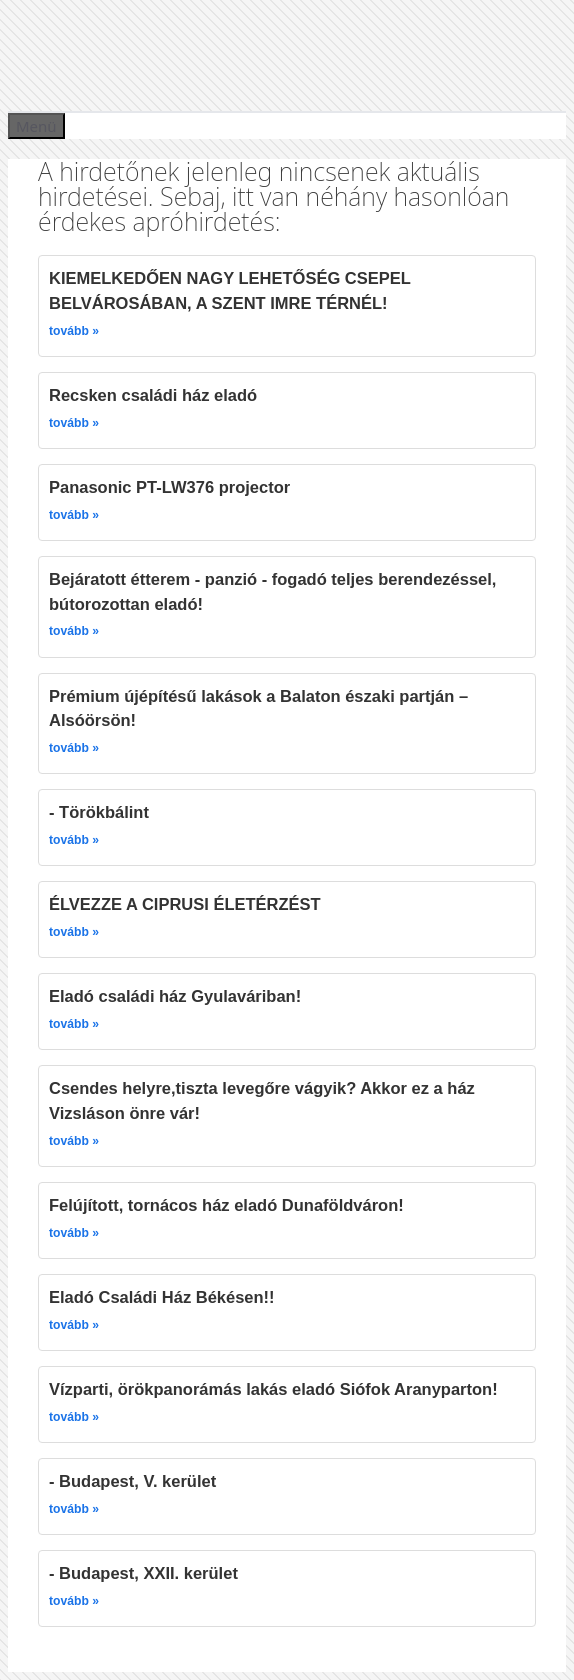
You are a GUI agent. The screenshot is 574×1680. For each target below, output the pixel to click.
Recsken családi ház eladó (153, 395)
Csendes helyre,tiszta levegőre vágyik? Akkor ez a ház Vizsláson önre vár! (262, 1100)
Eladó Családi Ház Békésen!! (162, 1297)
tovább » (74, 331)
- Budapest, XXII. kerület (143, 1573)
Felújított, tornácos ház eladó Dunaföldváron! (226, 1205)
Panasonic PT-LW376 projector (169, 487)
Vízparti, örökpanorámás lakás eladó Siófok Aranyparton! (273, 1389)
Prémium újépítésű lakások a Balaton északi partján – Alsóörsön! (258, 708)
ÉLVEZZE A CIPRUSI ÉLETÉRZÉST (185, 904)
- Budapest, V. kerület (132, 1481)
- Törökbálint (99, 812)
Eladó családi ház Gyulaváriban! (175, 996)
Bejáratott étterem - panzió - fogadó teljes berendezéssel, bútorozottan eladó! (272, 591)
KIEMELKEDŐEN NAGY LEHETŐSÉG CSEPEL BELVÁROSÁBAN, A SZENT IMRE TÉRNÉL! (230, 290)
